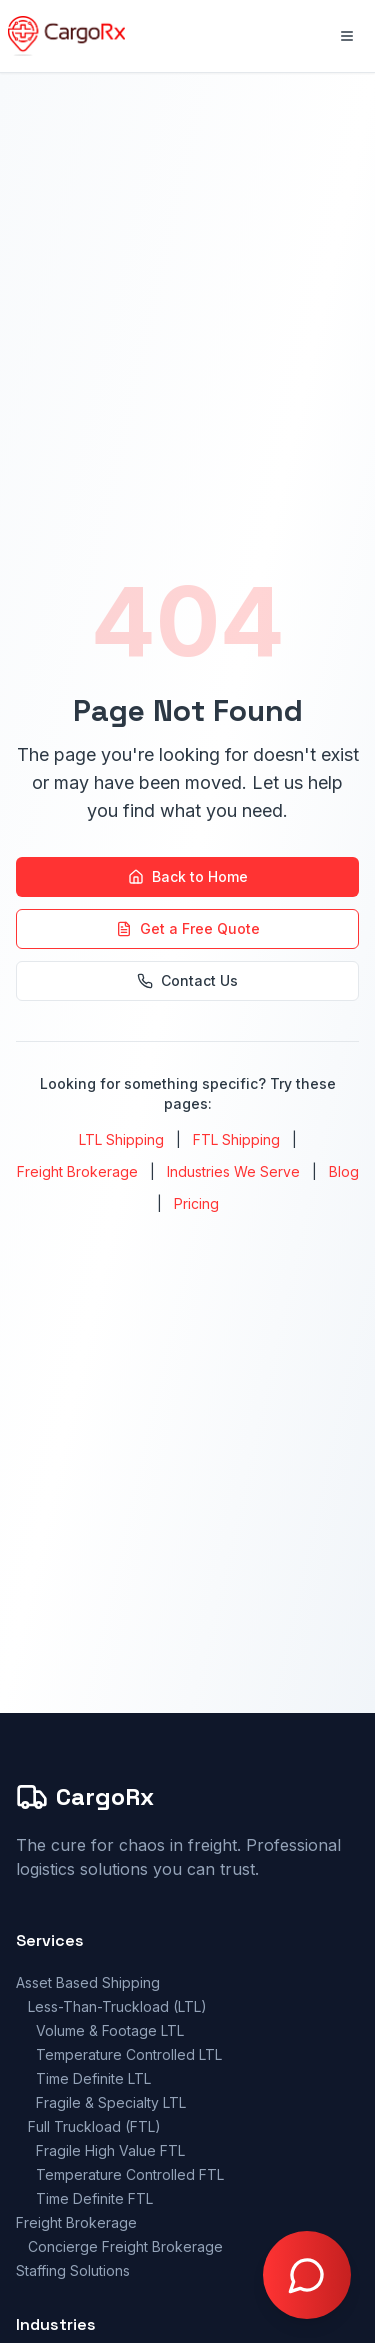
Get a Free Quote (188, 928)
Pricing (196, 1203)
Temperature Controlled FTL (130, 2174)
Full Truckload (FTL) (94, 2126)
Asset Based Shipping (88, 1982)
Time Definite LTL (93, 2078)
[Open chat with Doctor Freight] (307, 2275)
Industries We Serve (233, 1171)
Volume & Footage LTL (110, 2030)
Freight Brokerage (77, 1171)
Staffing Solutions (73, 2270)
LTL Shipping (121, 1139)
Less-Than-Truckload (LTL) (117, 2006)
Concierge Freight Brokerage (125, 2246)
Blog (344, 1171)
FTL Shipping (236, 1139)
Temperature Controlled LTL (129, 2054)
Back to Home (188, 876)
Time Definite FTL (94, 2198)
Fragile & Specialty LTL (111, 2102)
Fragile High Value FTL (110, 2150)
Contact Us (187, 980)
